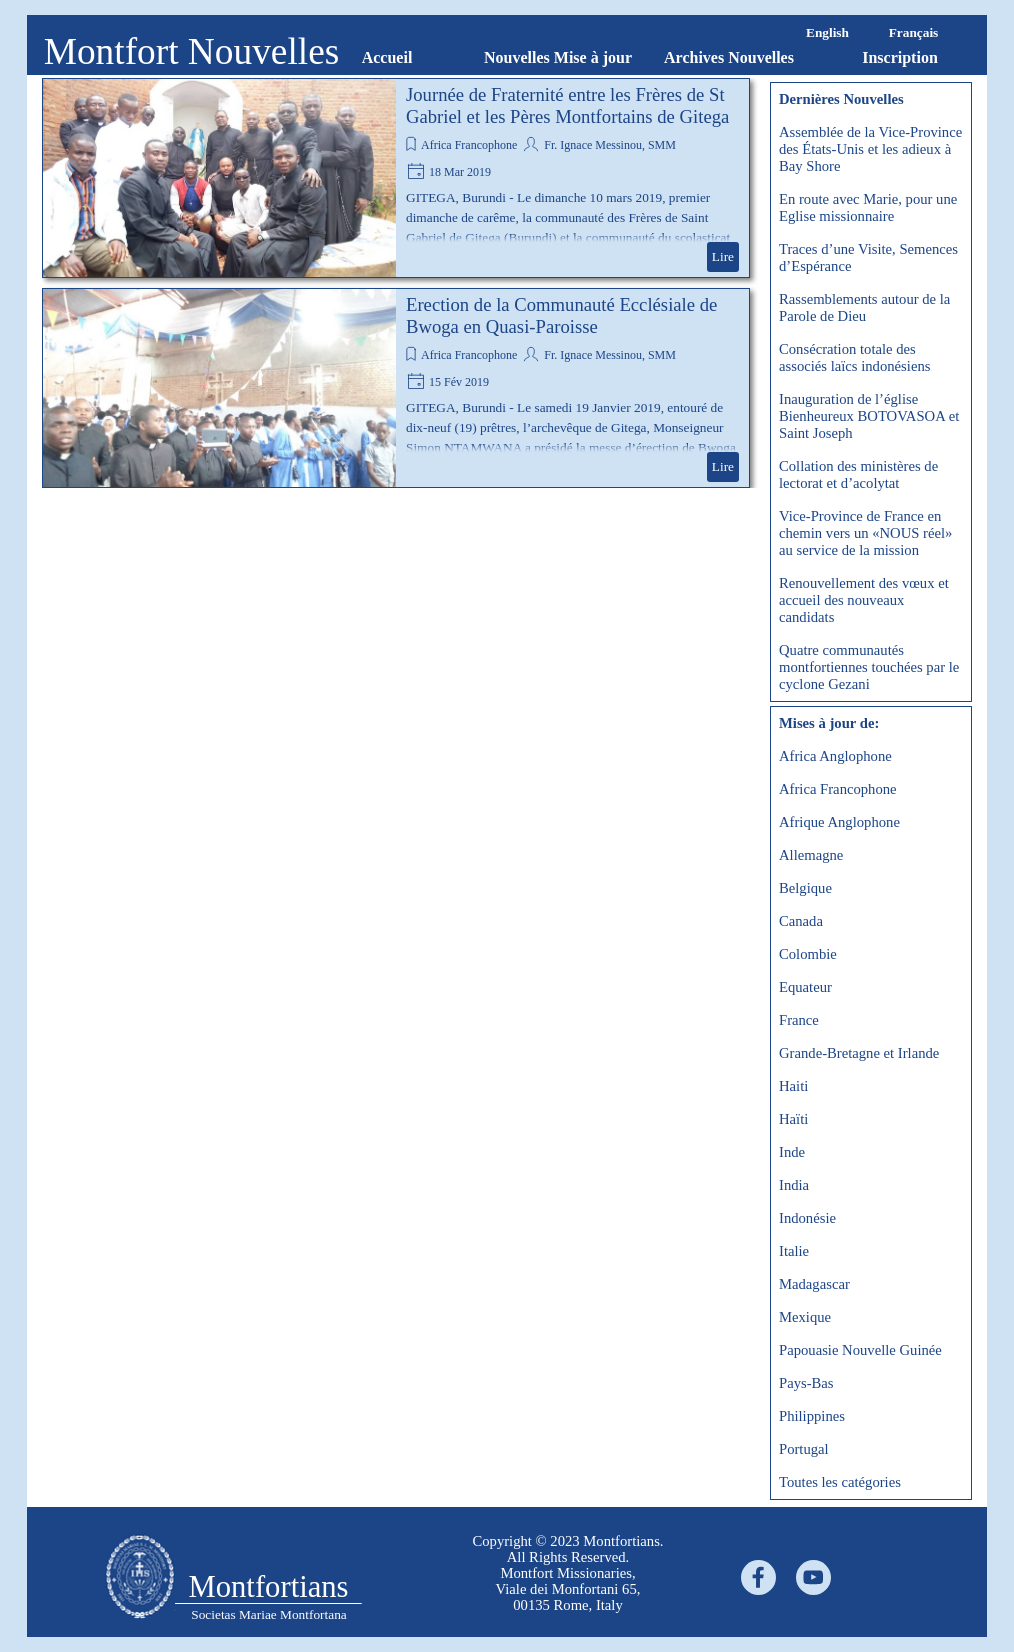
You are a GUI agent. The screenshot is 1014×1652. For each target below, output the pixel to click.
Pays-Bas (806, 1383)
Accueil (387, 57)
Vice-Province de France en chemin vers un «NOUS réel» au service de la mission (865, 533)
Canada (801, 921)
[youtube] (813, 1577)
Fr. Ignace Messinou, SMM (608, 145)
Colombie (808, 954)
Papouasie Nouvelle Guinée (860, 1350)
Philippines (812, 1416)
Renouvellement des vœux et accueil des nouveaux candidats (864, 600)
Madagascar (814, 1284)
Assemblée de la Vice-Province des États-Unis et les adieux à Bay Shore (870, 149)
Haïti (793, 1119)
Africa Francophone (469, 145)
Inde (792, 1152)
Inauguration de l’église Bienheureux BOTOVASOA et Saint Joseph (869, 416)
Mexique (805, 1317)
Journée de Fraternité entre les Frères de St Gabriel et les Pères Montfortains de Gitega (567, 105)
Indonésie (807, 1218)
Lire (723, 256)
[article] (396, 178)
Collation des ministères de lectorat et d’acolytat (858, 474)
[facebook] (758, 1577)
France (799, 1020)
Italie (794, 1251)
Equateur (805, 987)
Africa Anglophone (835, 756)
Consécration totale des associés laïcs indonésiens (854, 357)
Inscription (900, 57)
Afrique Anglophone (839, 822)
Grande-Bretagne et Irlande (859, 1053)
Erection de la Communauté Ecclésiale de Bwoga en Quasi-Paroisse (561, 315)
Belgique (805, 888)
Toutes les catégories (840, 1482)
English (827, 32)
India (794, 1185)
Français (914, 32)
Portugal (804, 1449)
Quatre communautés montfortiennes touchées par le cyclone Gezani (869, 667)
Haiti (793, 1086)
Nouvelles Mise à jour (558, 57)
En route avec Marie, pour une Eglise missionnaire (868, 207)
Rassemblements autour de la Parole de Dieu (864, 307)
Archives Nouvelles (729, 57)
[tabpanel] (139, 1578)
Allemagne (811, 855)
